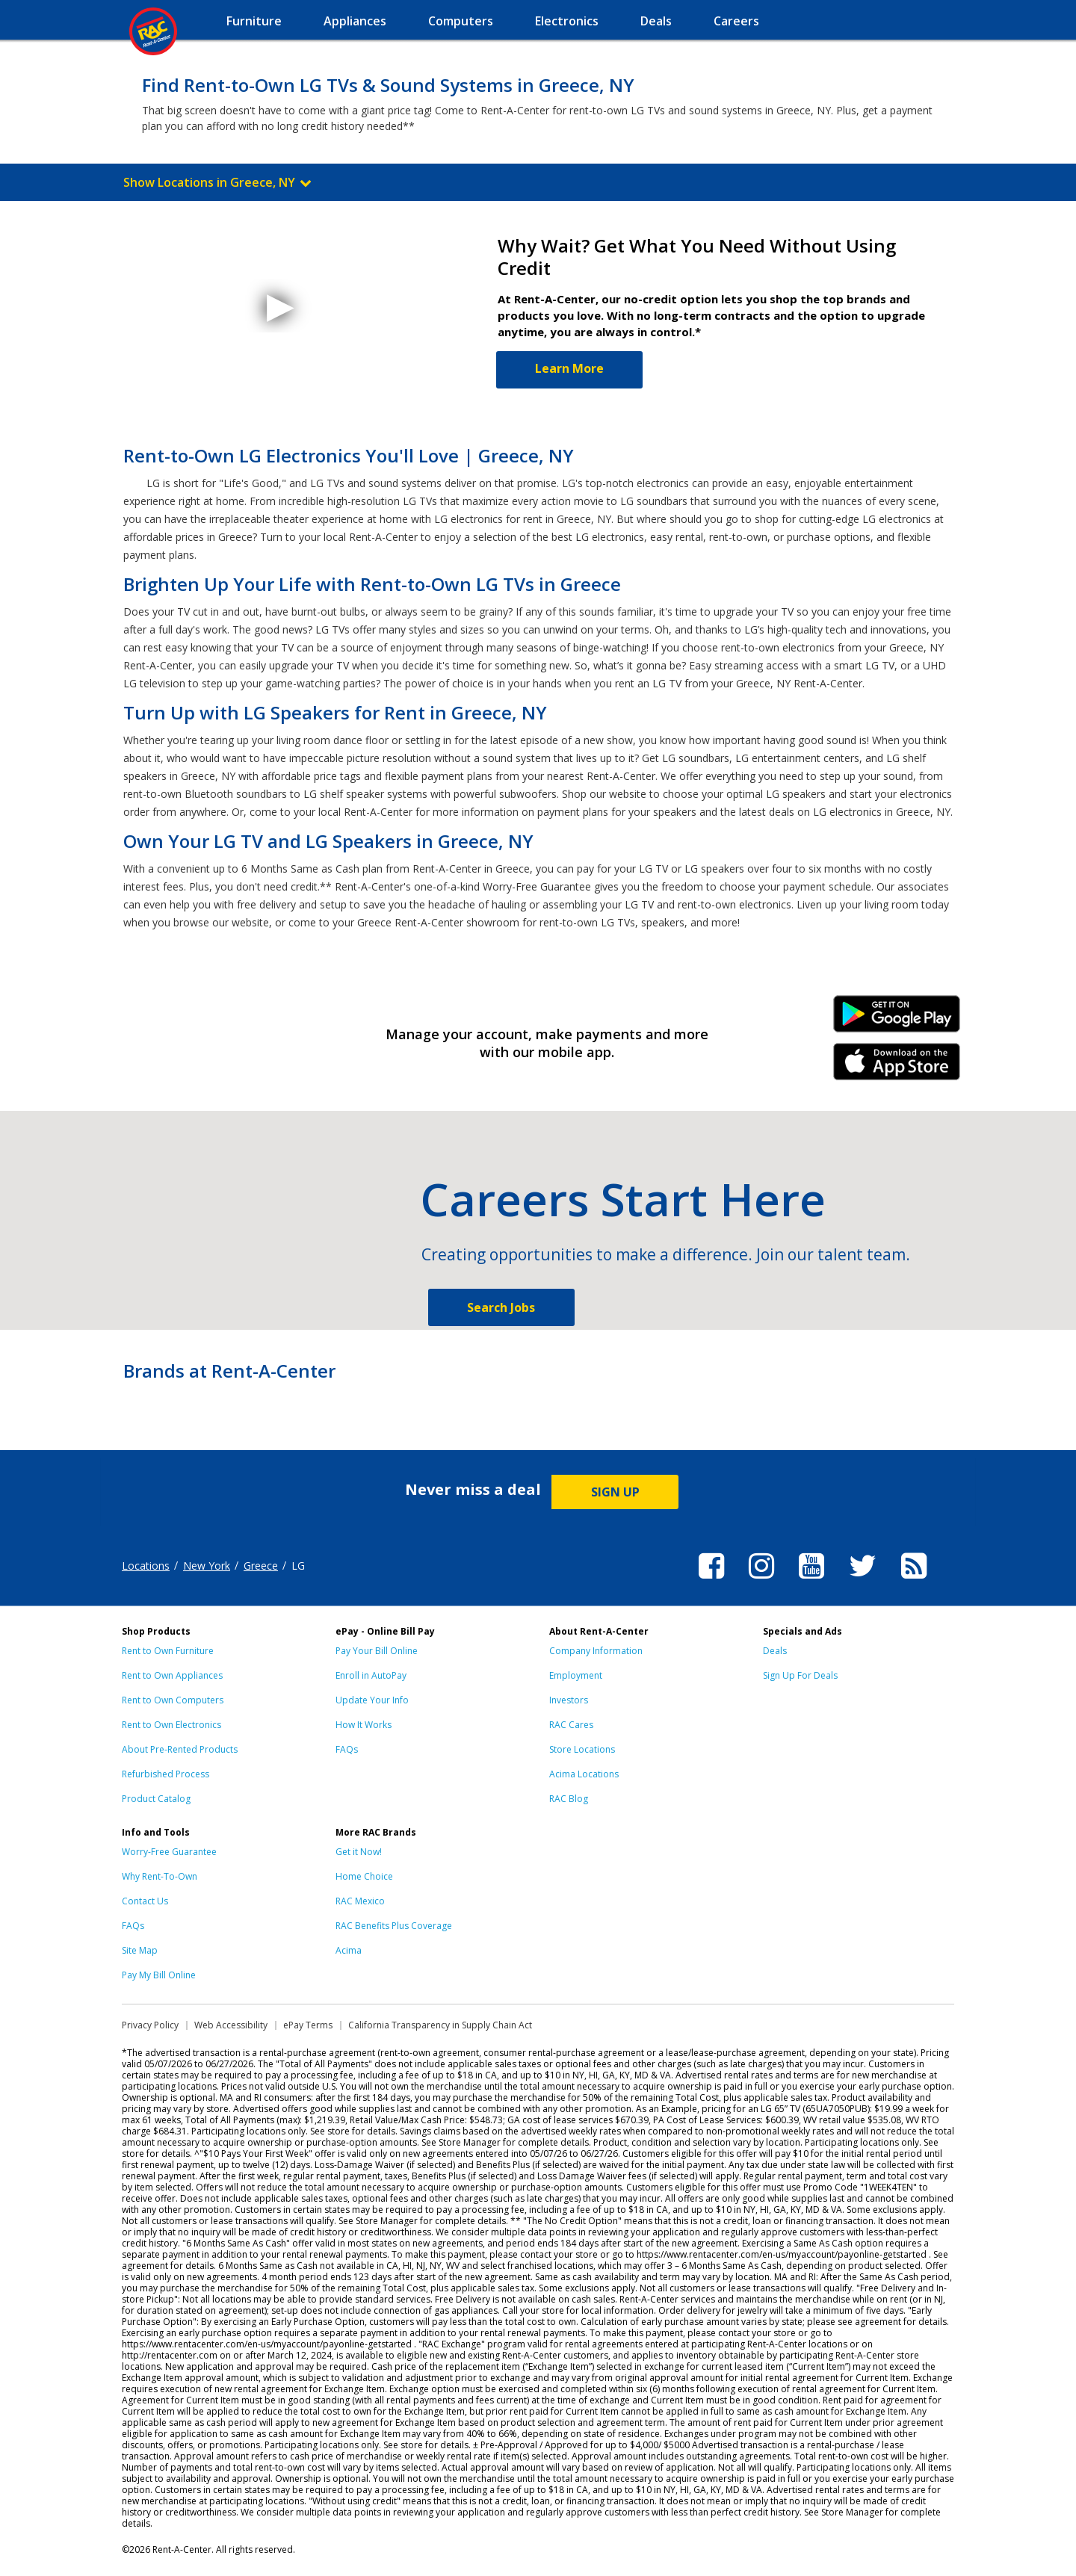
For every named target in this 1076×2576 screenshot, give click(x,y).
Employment (575, 1675)
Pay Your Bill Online (377, 1650)
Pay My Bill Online (159, 1975)
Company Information (596, 1650)
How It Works (364, 1724)
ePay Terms (308, 2025)
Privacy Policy (150, 2025)
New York (206, 1565)
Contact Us (145, 1901)
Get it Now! (359, 1851)
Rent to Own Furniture (168, 1650)
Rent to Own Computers (172, 1700)
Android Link (897, 1019)
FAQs (347, 1749)
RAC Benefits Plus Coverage (394, 1925)
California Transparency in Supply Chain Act (440, 2025)
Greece (261, 1565)
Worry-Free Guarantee (169, 1851)
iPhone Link (897, 1067)
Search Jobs (501, 1307)
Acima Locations (584, 1774)
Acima (349, 1950)
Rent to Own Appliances (172, 1675)
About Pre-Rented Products (180, 1749)
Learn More (569, 368)
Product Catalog (156, 1798)
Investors (568, 1700)
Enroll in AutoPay (371, 1675)
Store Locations (582, 1749)
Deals (775, 1650)
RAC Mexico (360, 1901)
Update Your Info (372, 1700)
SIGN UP (615, 1492)
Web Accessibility (231, 2025)
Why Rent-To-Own (159, 1876)
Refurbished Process (165, 1774)
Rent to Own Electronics (171, 1724)
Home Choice (364, 1876)
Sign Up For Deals (800, 1675)
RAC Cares (571, 1724)
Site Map (140, 1950)
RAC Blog (568, 1798)
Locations (146, 1565)
